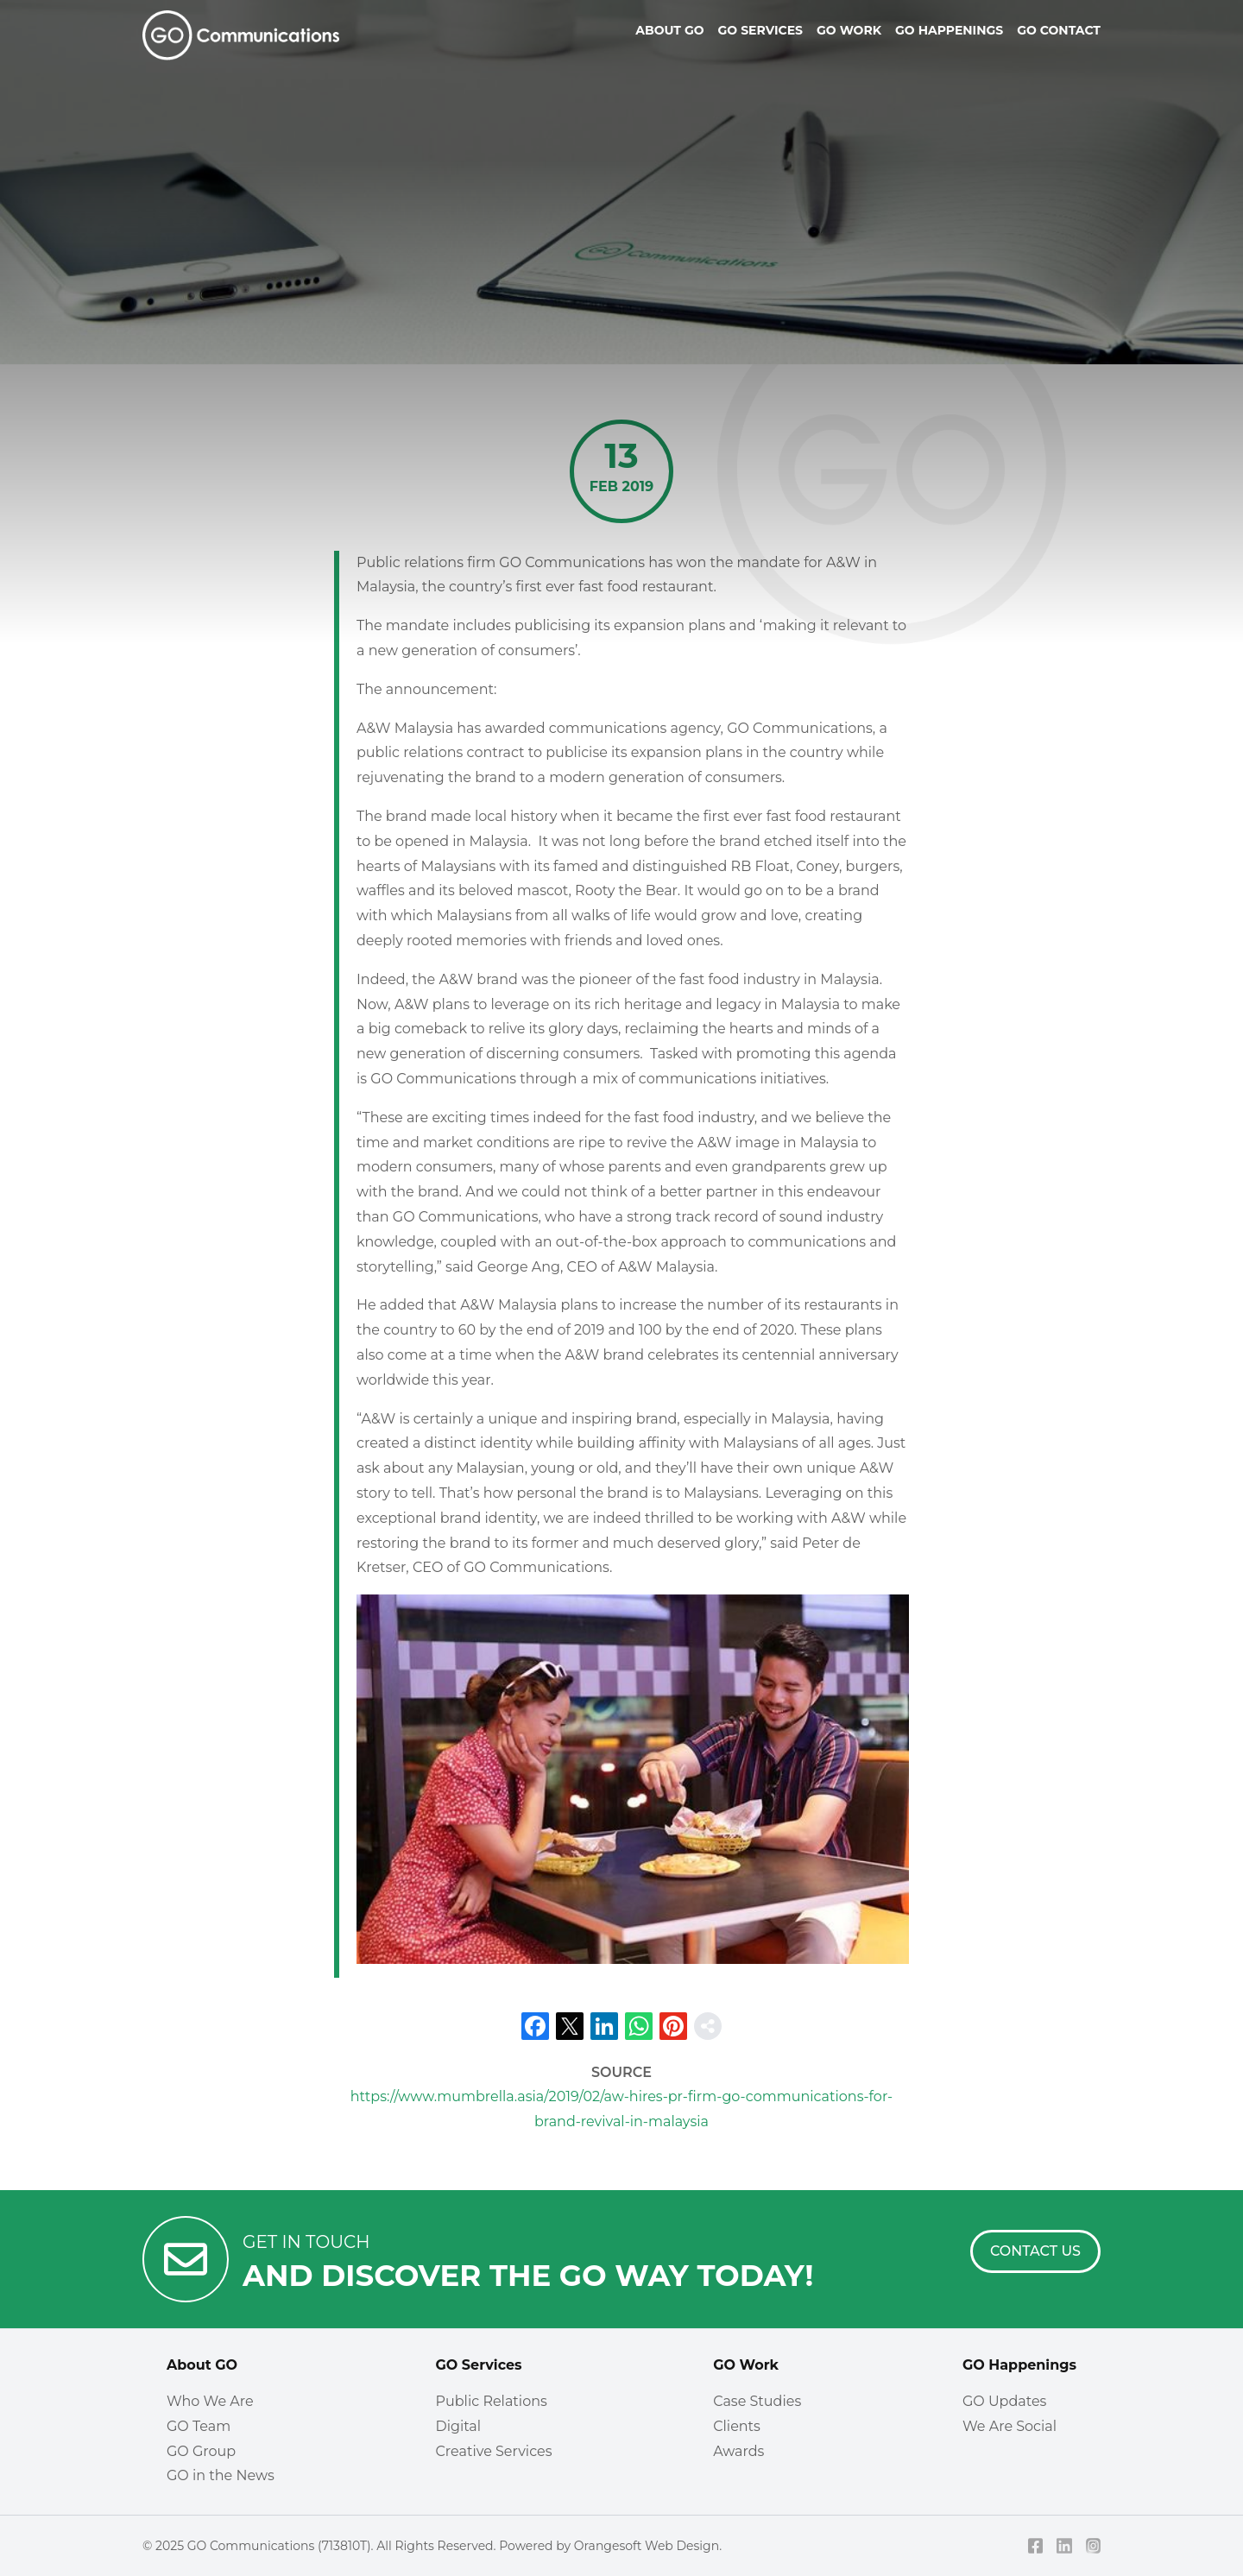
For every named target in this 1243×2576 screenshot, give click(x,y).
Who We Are (210, 2401)
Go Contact (1059, 30)
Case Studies (757, 2401)
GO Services (478, 2365)
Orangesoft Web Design (646, 2546)
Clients (736, 2426)
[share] (708, 2026)
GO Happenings (1019, 2365)
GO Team (198, 2426)
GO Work (746, 2365)
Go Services (760, 30)
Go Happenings (949, 30)
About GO (202, 2365)
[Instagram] (1093, 2546)
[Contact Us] (1035, 2251)
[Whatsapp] (639, 2026)
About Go (669, 30)
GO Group (201, 2451)
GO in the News (220, 2475)
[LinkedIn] (604, 2026)
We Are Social (1009, 2426)
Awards (738, 2451)
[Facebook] (535, 2026)
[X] (570, 2026)
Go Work (849, 30)
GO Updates (1004, 2401)
